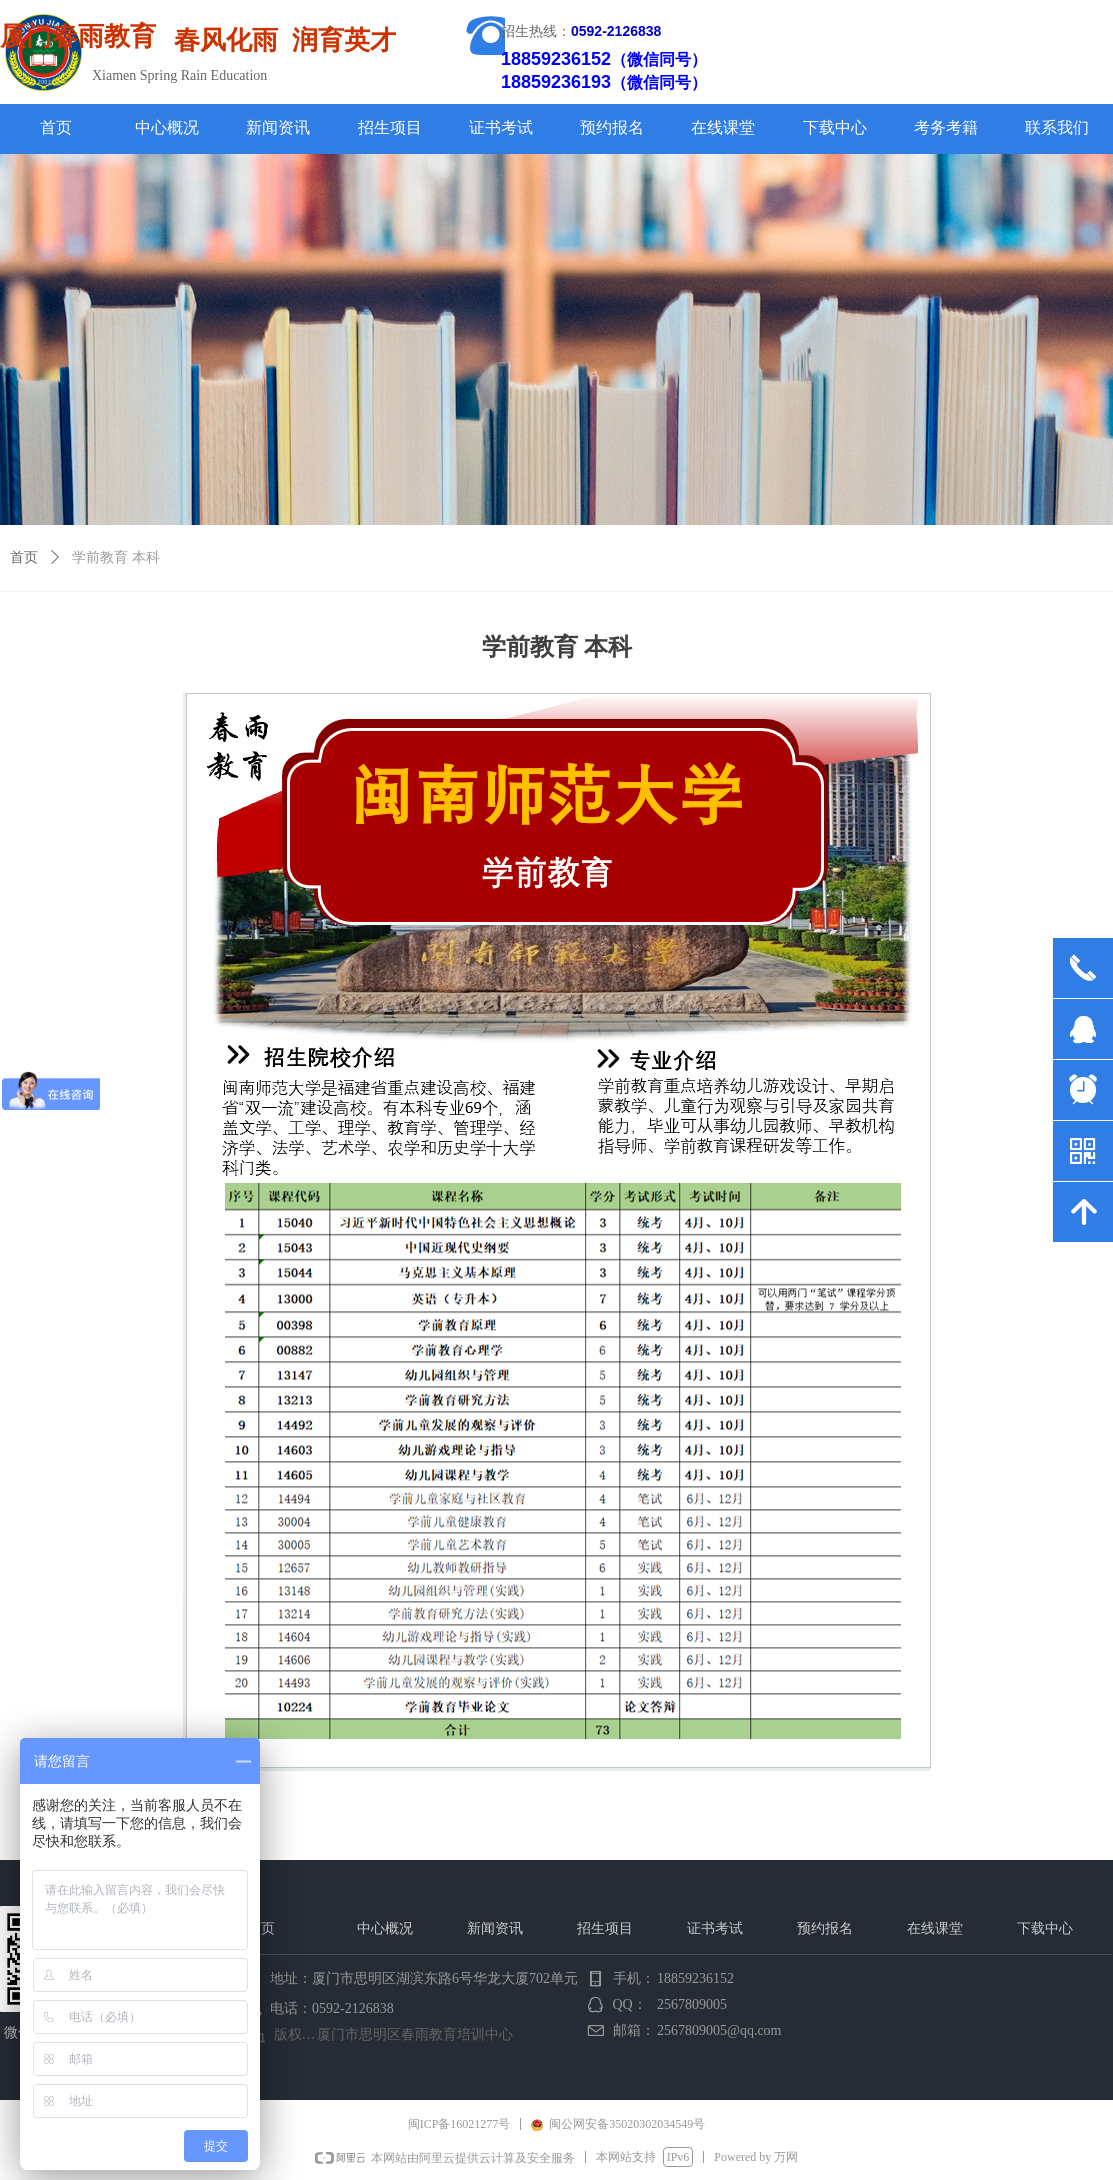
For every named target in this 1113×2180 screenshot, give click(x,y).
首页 (24, 557)
